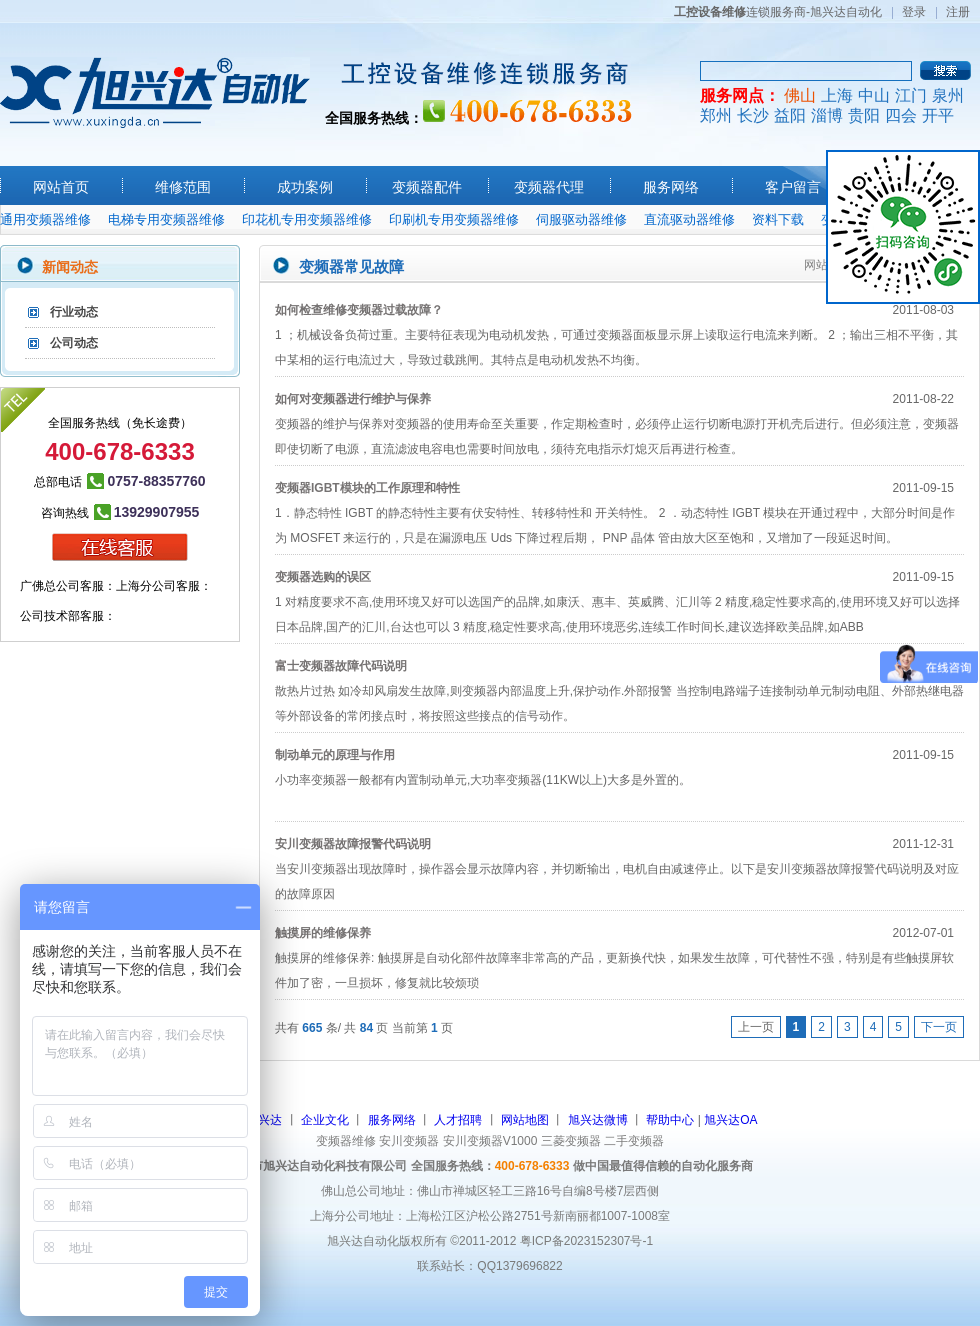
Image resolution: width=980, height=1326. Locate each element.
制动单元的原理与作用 (335, 755)
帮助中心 (670, 1120)
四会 (901, 115)
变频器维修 (346, 1141)
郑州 (716, 115)
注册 (958, 12)
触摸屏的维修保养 (323, 933)
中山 (874, 95)
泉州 (948, 95)
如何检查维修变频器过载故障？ (359, 310)
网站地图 (525, 1120)
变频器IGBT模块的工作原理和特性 (367, 488)
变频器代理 (549, 187)
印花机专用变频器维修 (307, 219)
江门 (911, 95)
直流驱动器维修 (689, 219)
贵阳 (864, 115)
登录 (914, 12)
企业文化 (325, 1120)
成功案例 (305, 187)
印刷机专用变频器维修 (454, 219)
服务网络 (671, 187)
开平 (938, 115)
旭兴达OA (730, 1120)
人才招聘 (458, 1120)
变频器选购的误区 (323, 577)
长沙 (753, 115)
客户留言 (793, 187)
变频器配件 (427, 187)
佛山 (800, 95)
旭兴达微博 (598, 1120)
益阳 (790, 115)
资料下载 (778, 219)
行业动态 (74, 312)
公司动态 (74, 343)
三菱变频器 (571, 1141)
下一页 (939, 1027)
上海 (837, 95)
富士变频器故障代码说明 (341, 666)
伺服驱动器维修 (581, 219)
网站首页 (61, 187)
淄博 (827, 115)
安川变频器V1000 (490, 1141)
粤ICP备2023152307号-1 (586, 1241)
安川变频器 (409, 1141)
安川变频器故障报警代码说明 (353, 844)
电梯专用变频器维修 (166, 219)
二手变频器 (634, 1141)
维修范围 (183, 187)
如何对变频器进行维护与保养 (353, 399)
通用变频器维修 (45, 219)
